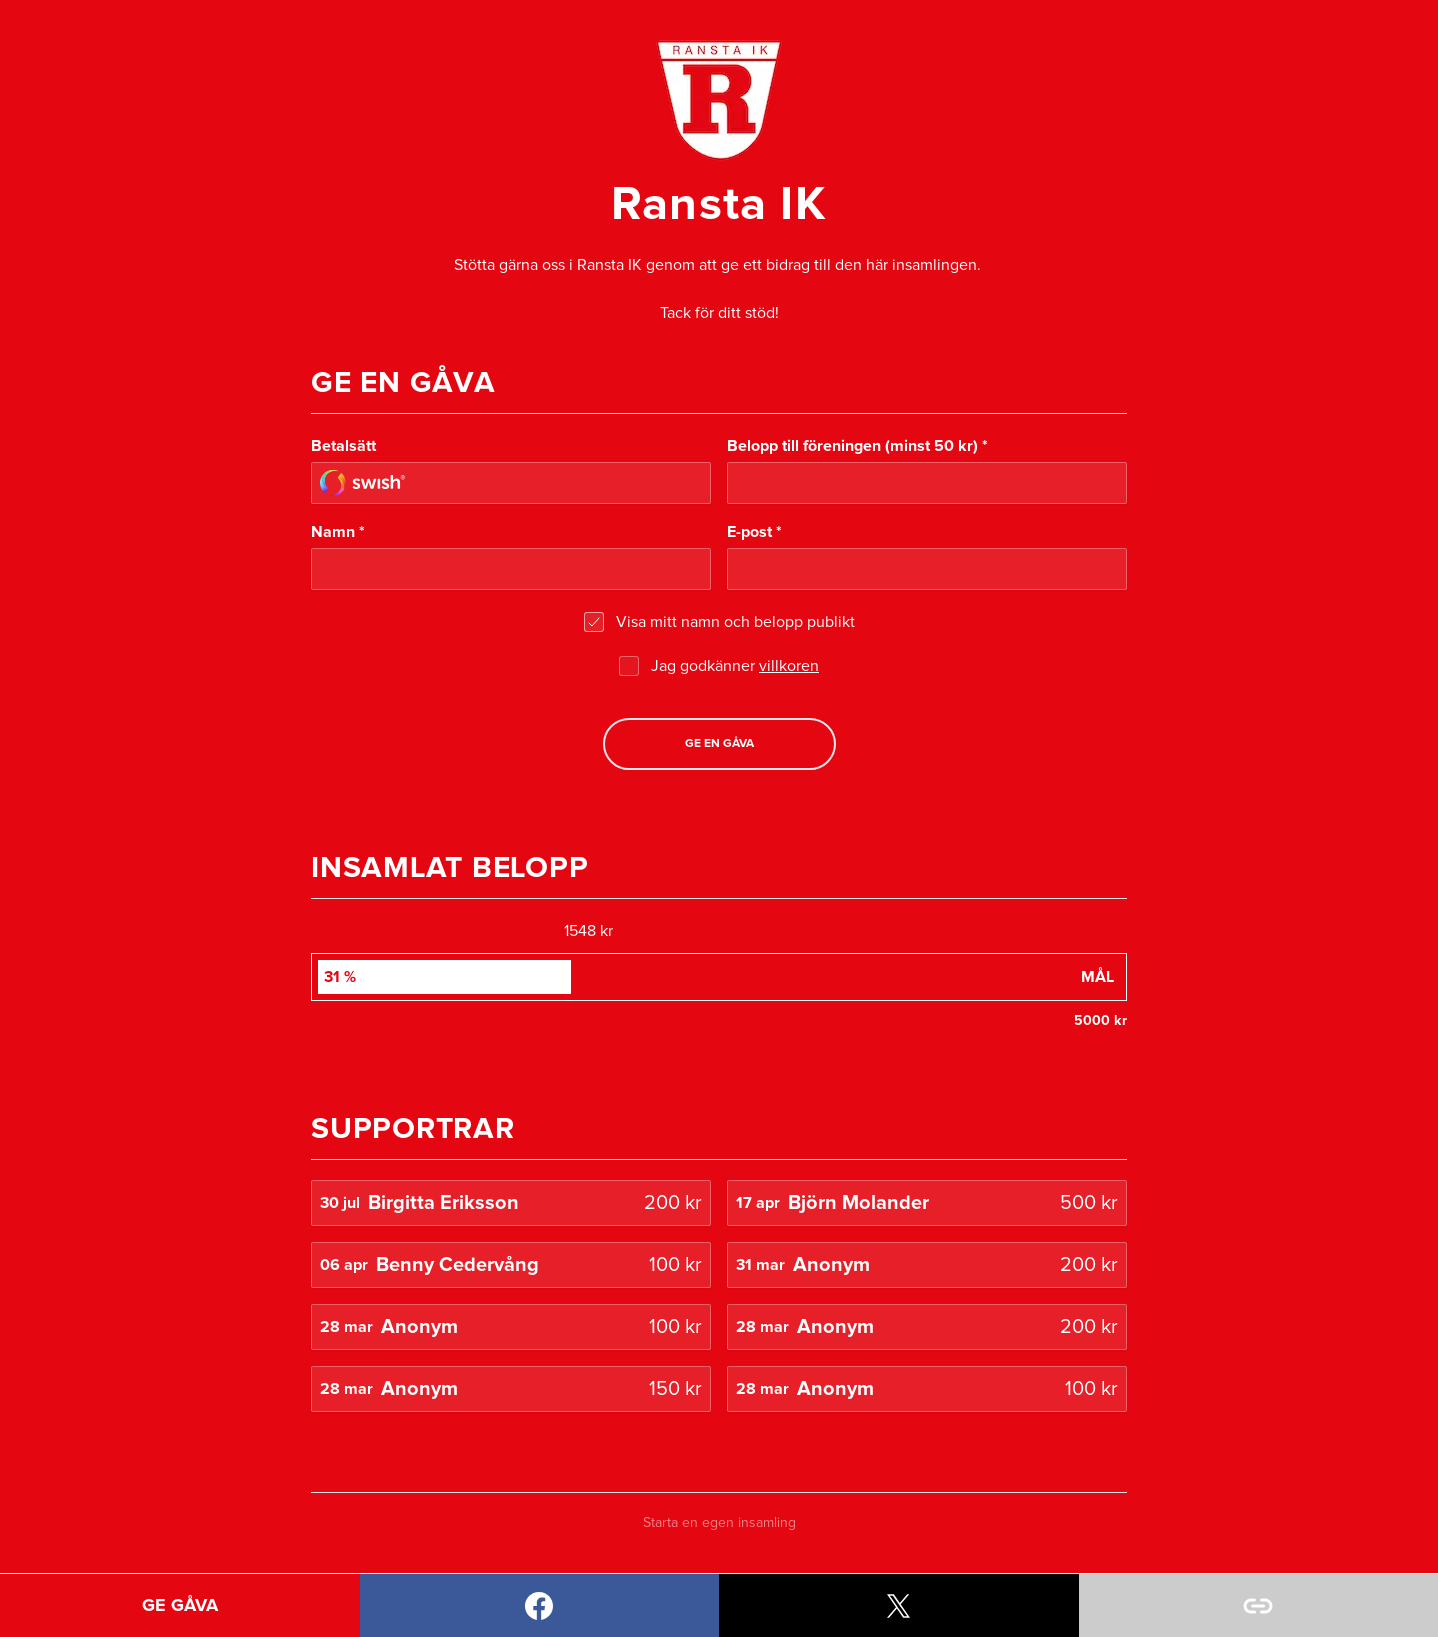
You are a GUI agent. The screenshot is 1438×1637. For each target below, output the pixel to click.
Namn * (338, 532)
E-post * (754, 532)
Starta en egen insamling (719, 1523)
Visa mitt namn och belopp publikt (735, 622)
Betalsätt (343, 446)
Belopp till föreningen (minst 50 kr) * (857, 446)
